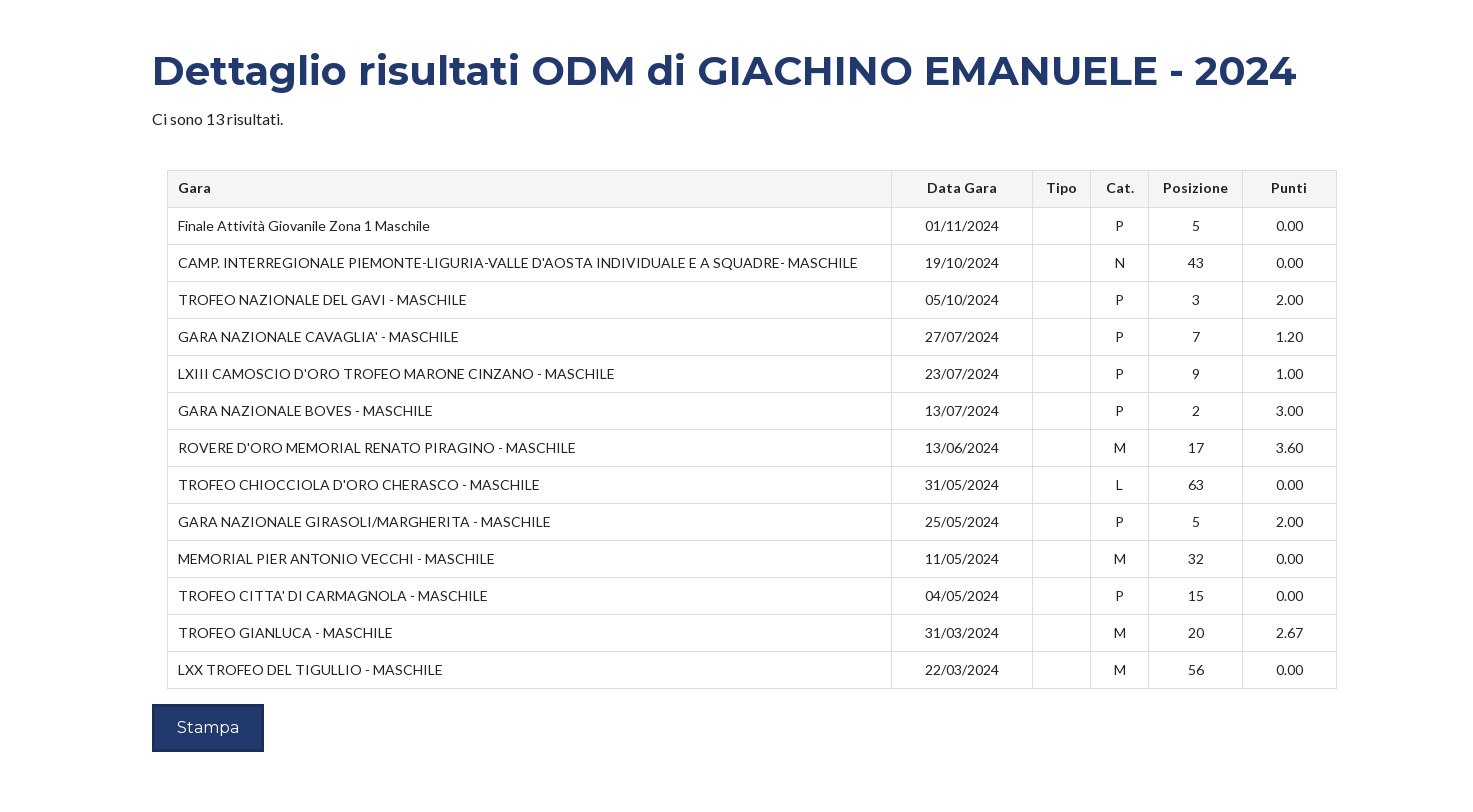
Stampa (208, 727)
